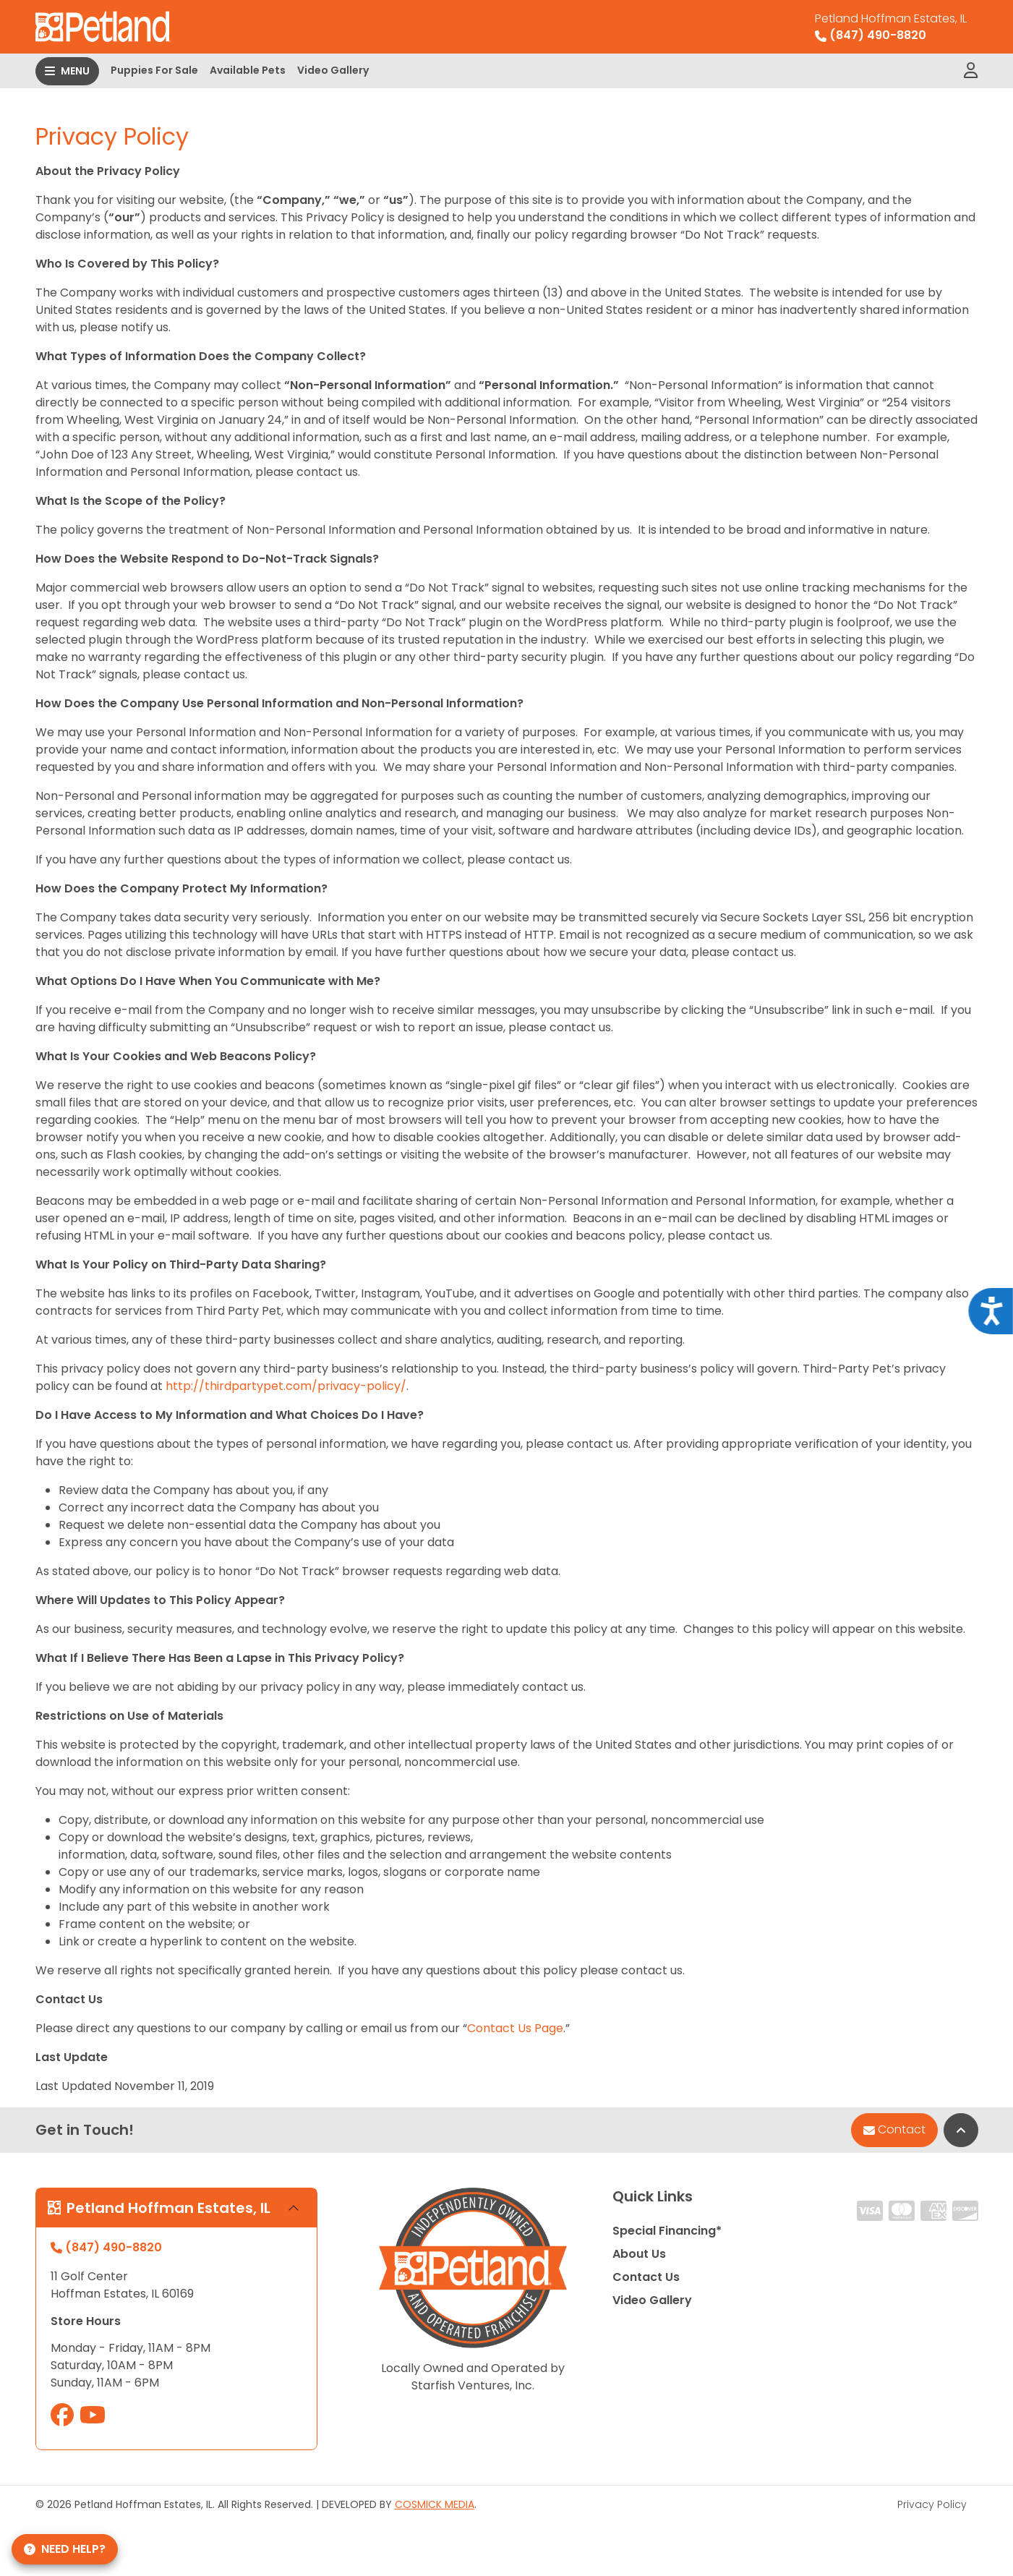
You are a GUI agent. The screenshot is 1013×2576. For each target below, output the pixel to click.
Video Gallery (333, 70)
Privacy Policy (932, 2504)
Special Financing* (667, 2230)
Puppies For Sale (154, 70)
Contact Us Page (515, 2028)
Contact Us (646, 2277)
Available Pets (248, 70)
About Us (639, 2254)
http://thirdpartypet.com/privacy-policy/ (286, 1386)
